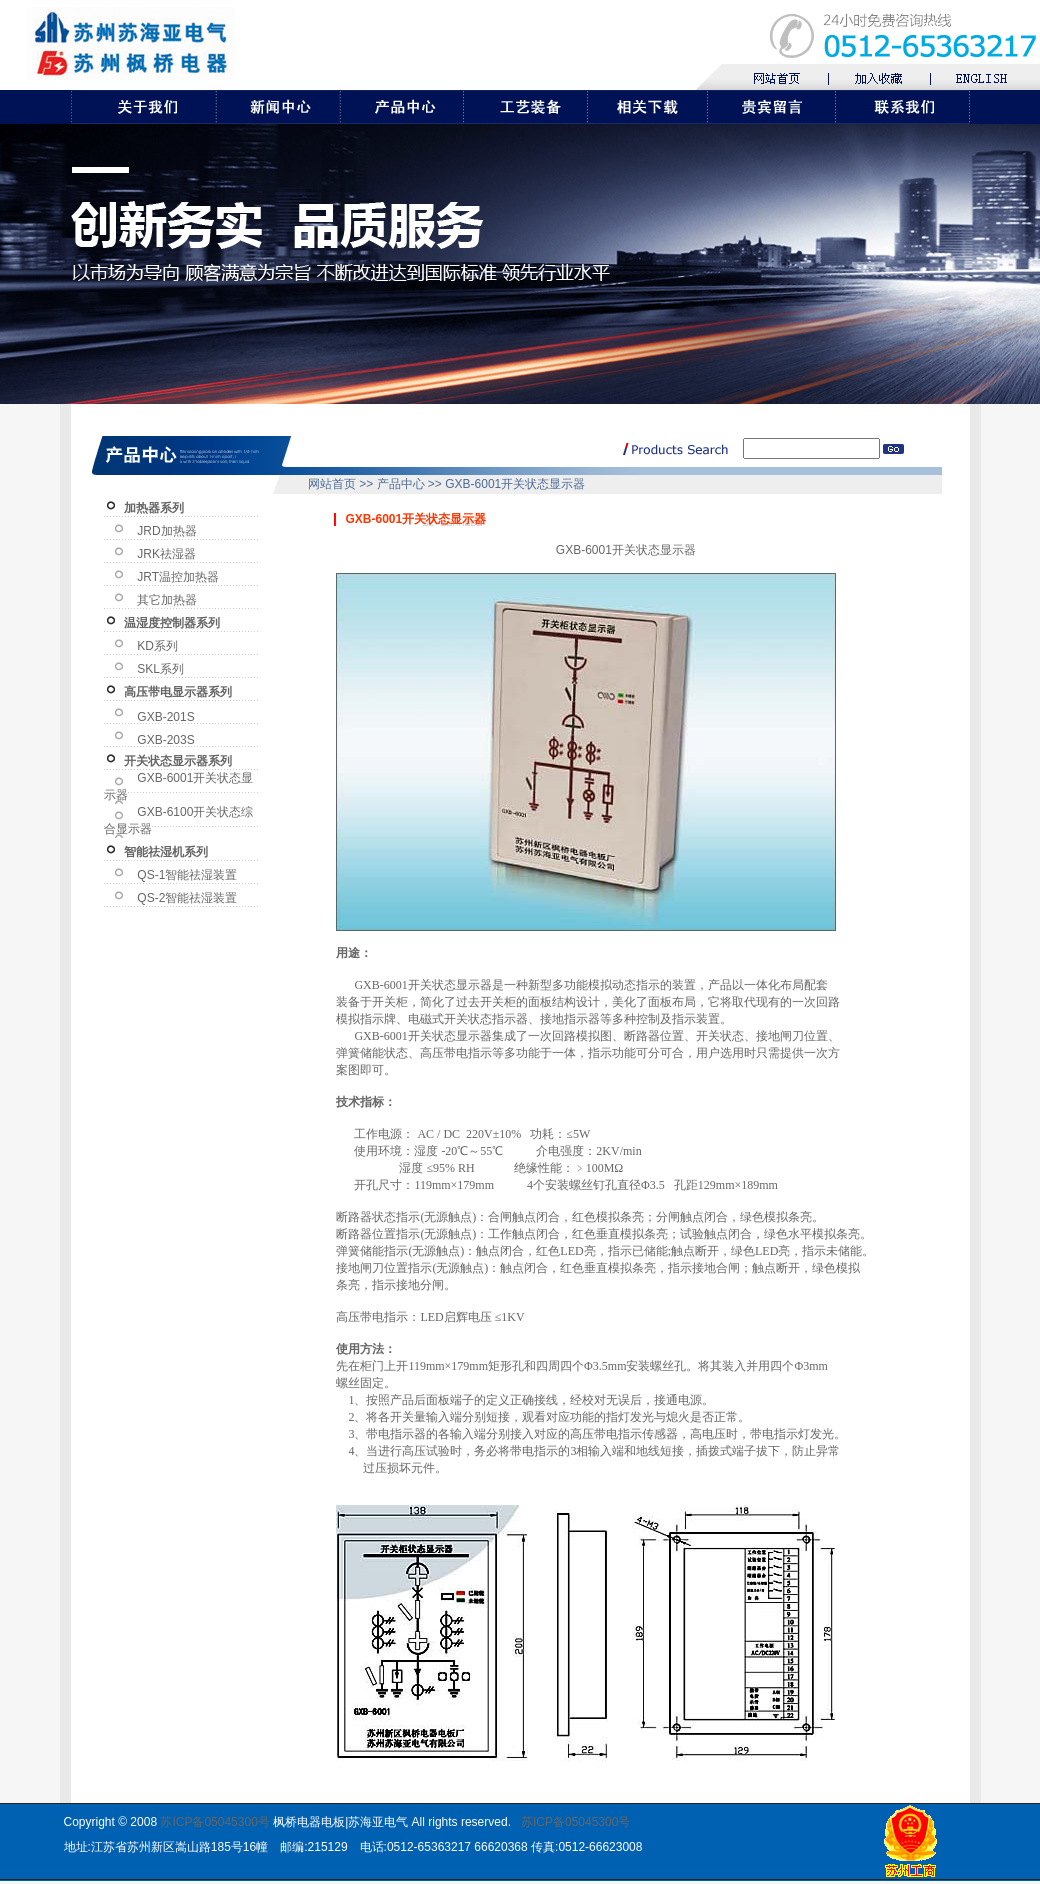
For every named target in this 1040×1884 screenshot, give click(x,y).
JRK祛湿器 (166, 554)
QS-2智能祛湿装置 (187, 898)
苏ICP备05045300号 (214, 1822)
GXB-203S (165, 740)
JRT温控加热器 (178, 577)
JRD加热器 (166, 531)
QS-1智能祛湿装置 (187, 875)
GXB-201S (165, 717)
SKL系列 (160, 669)
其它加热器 (167, 600)
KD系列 (157, 646)
